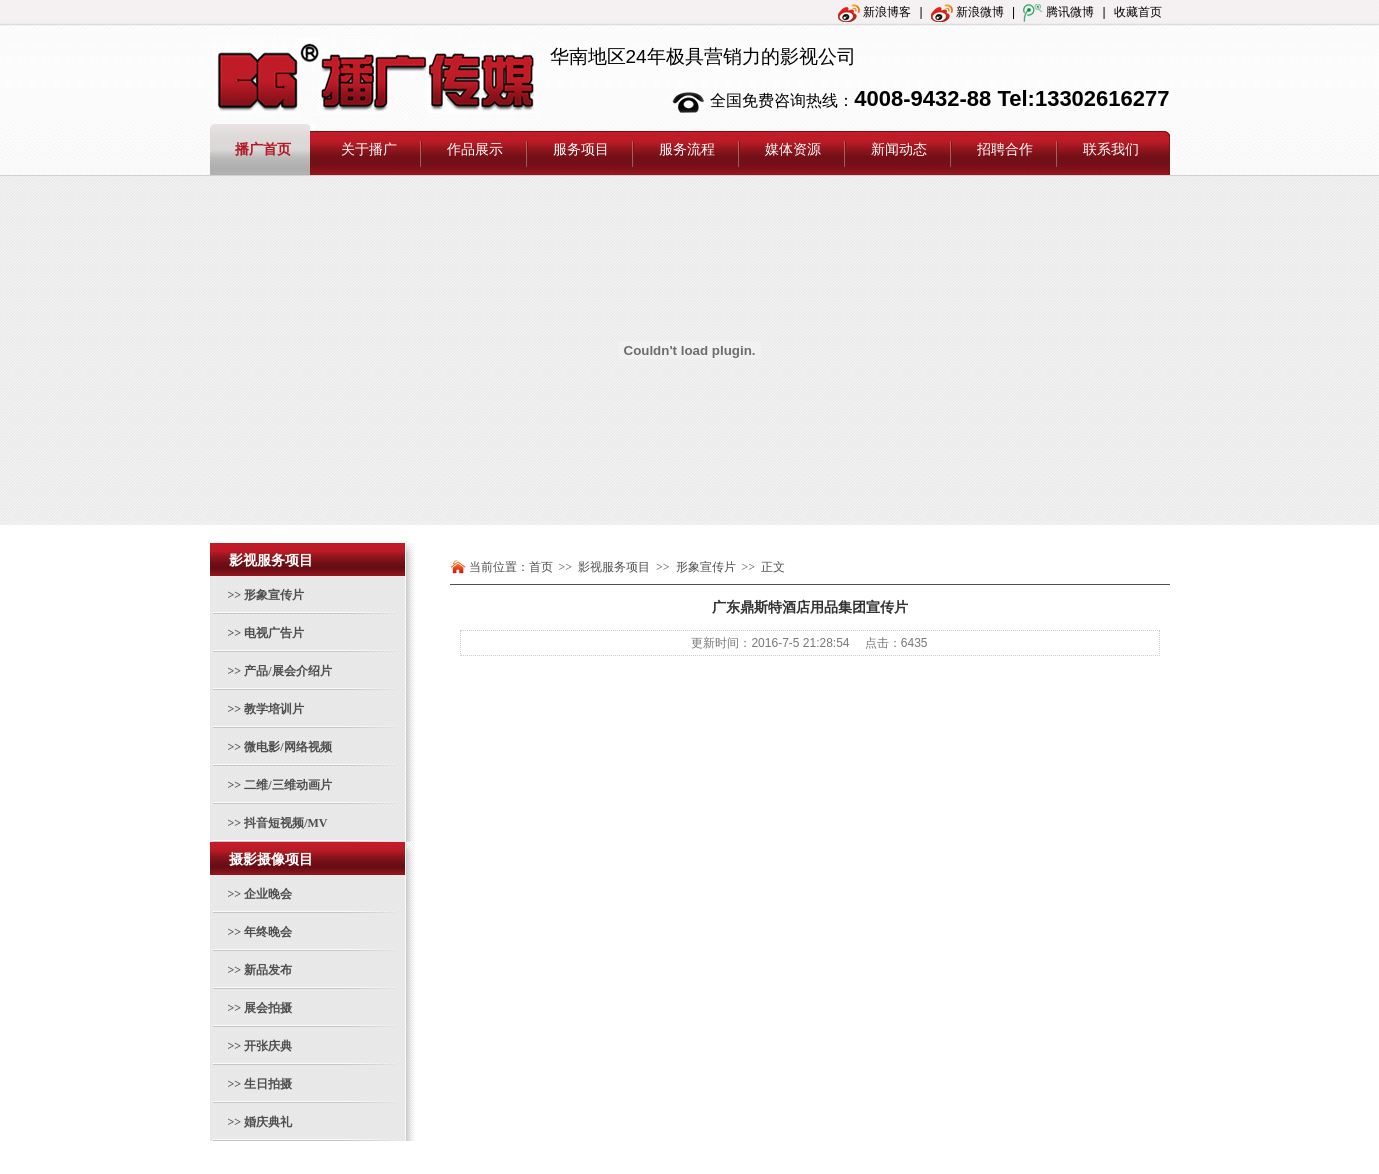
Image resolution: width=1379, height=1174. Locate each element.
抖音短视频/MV (285, 823)
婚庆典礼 (268, 1122)
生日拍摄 (268, 1084)
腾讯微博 (1058, 12)
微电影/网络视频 (287, 747)
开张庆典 (268, 1046)
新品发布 (268, 970)
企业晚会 (268, 894)
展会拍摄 (268, 1008)
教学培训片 (274, 709)
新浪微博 (967, 12)
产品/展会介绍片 (287, 671)
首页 (541, 567)
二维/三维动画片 (287, 785)
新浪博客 (874, 12)
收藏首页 (1138, 12)
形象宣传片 (274, 595)
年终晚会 (268, 932)
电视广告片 (274, 633)
